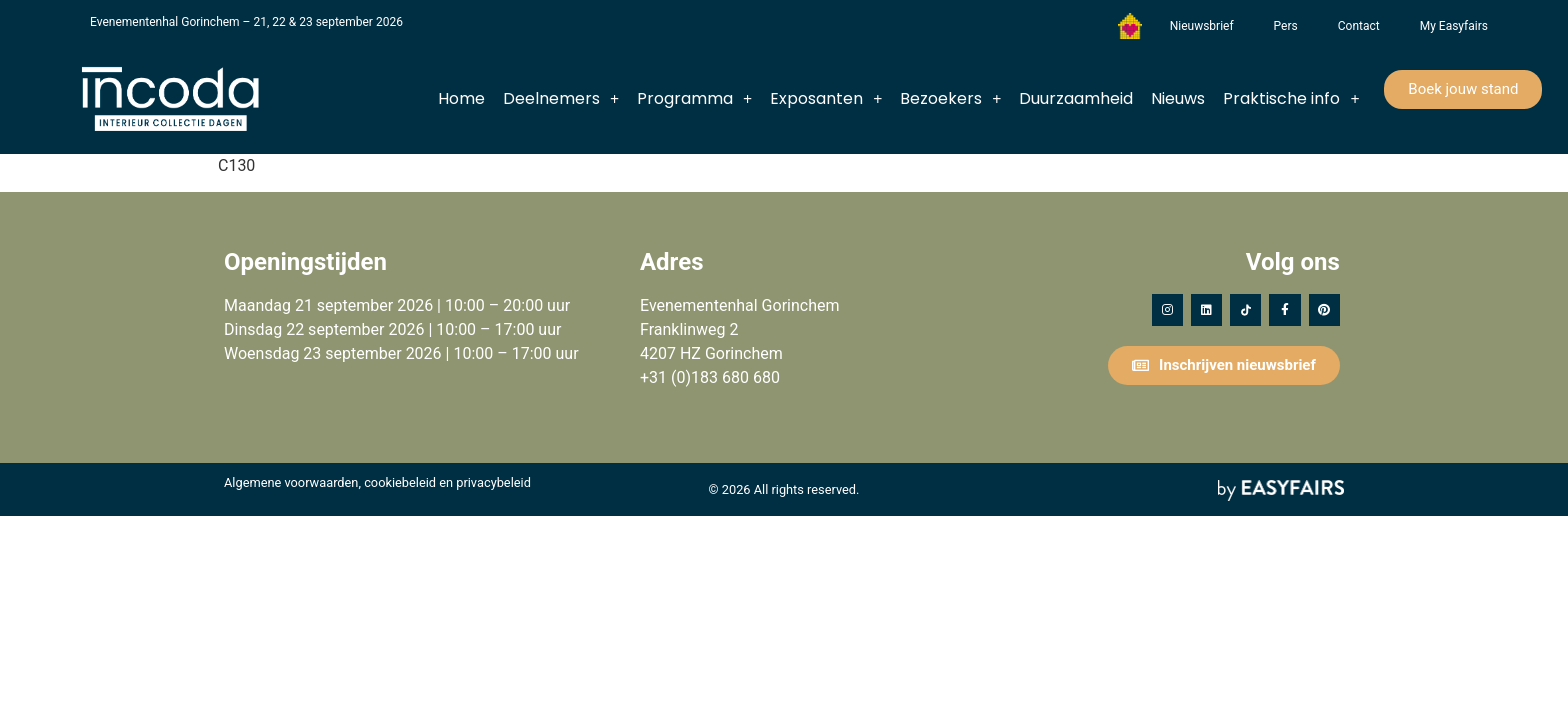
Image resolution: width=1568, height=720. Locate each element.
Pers (1286, 26)
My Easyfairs (1454, 26)
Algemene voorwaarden (291, 482)
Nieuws (1178, 98)
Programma (694, 99)
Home (461, 98)
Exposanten (826, 99)
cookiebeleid (400, 482)
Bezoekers (950, 99)
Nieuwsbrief (1202, 26)
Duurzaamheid (1076, 98)
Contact (1359, 26)
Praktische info (1291, 99)
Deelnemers (561, 99)
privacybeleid (493, 482)
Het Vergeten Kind (1130, 26)
